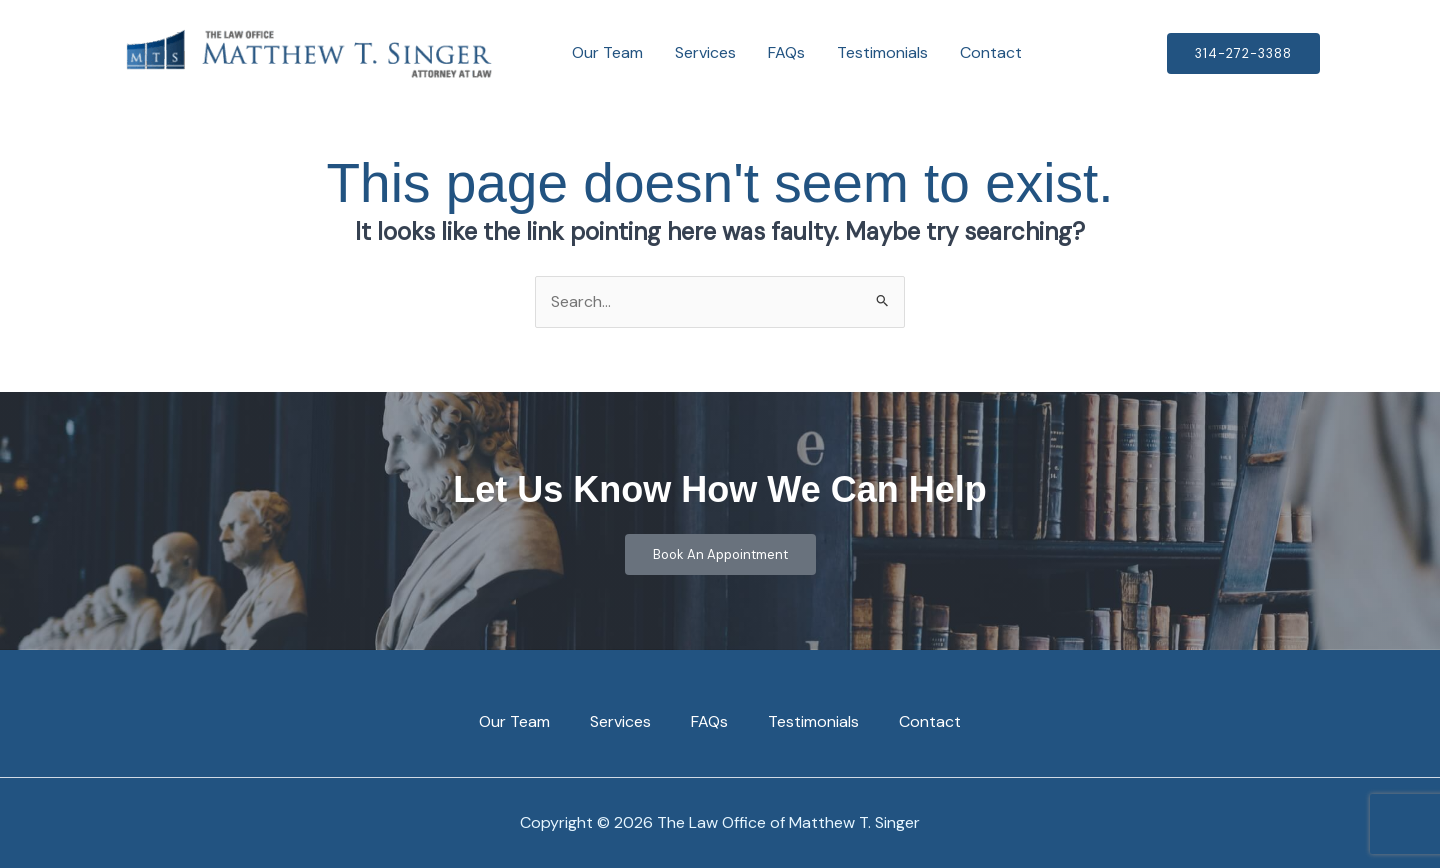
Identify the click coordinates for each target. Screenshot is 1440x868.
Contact (991, 52)
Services (705, 52)
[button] (1243, 53)
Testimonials (882, 52)
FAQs (786, 52)
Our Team (607, 52)
